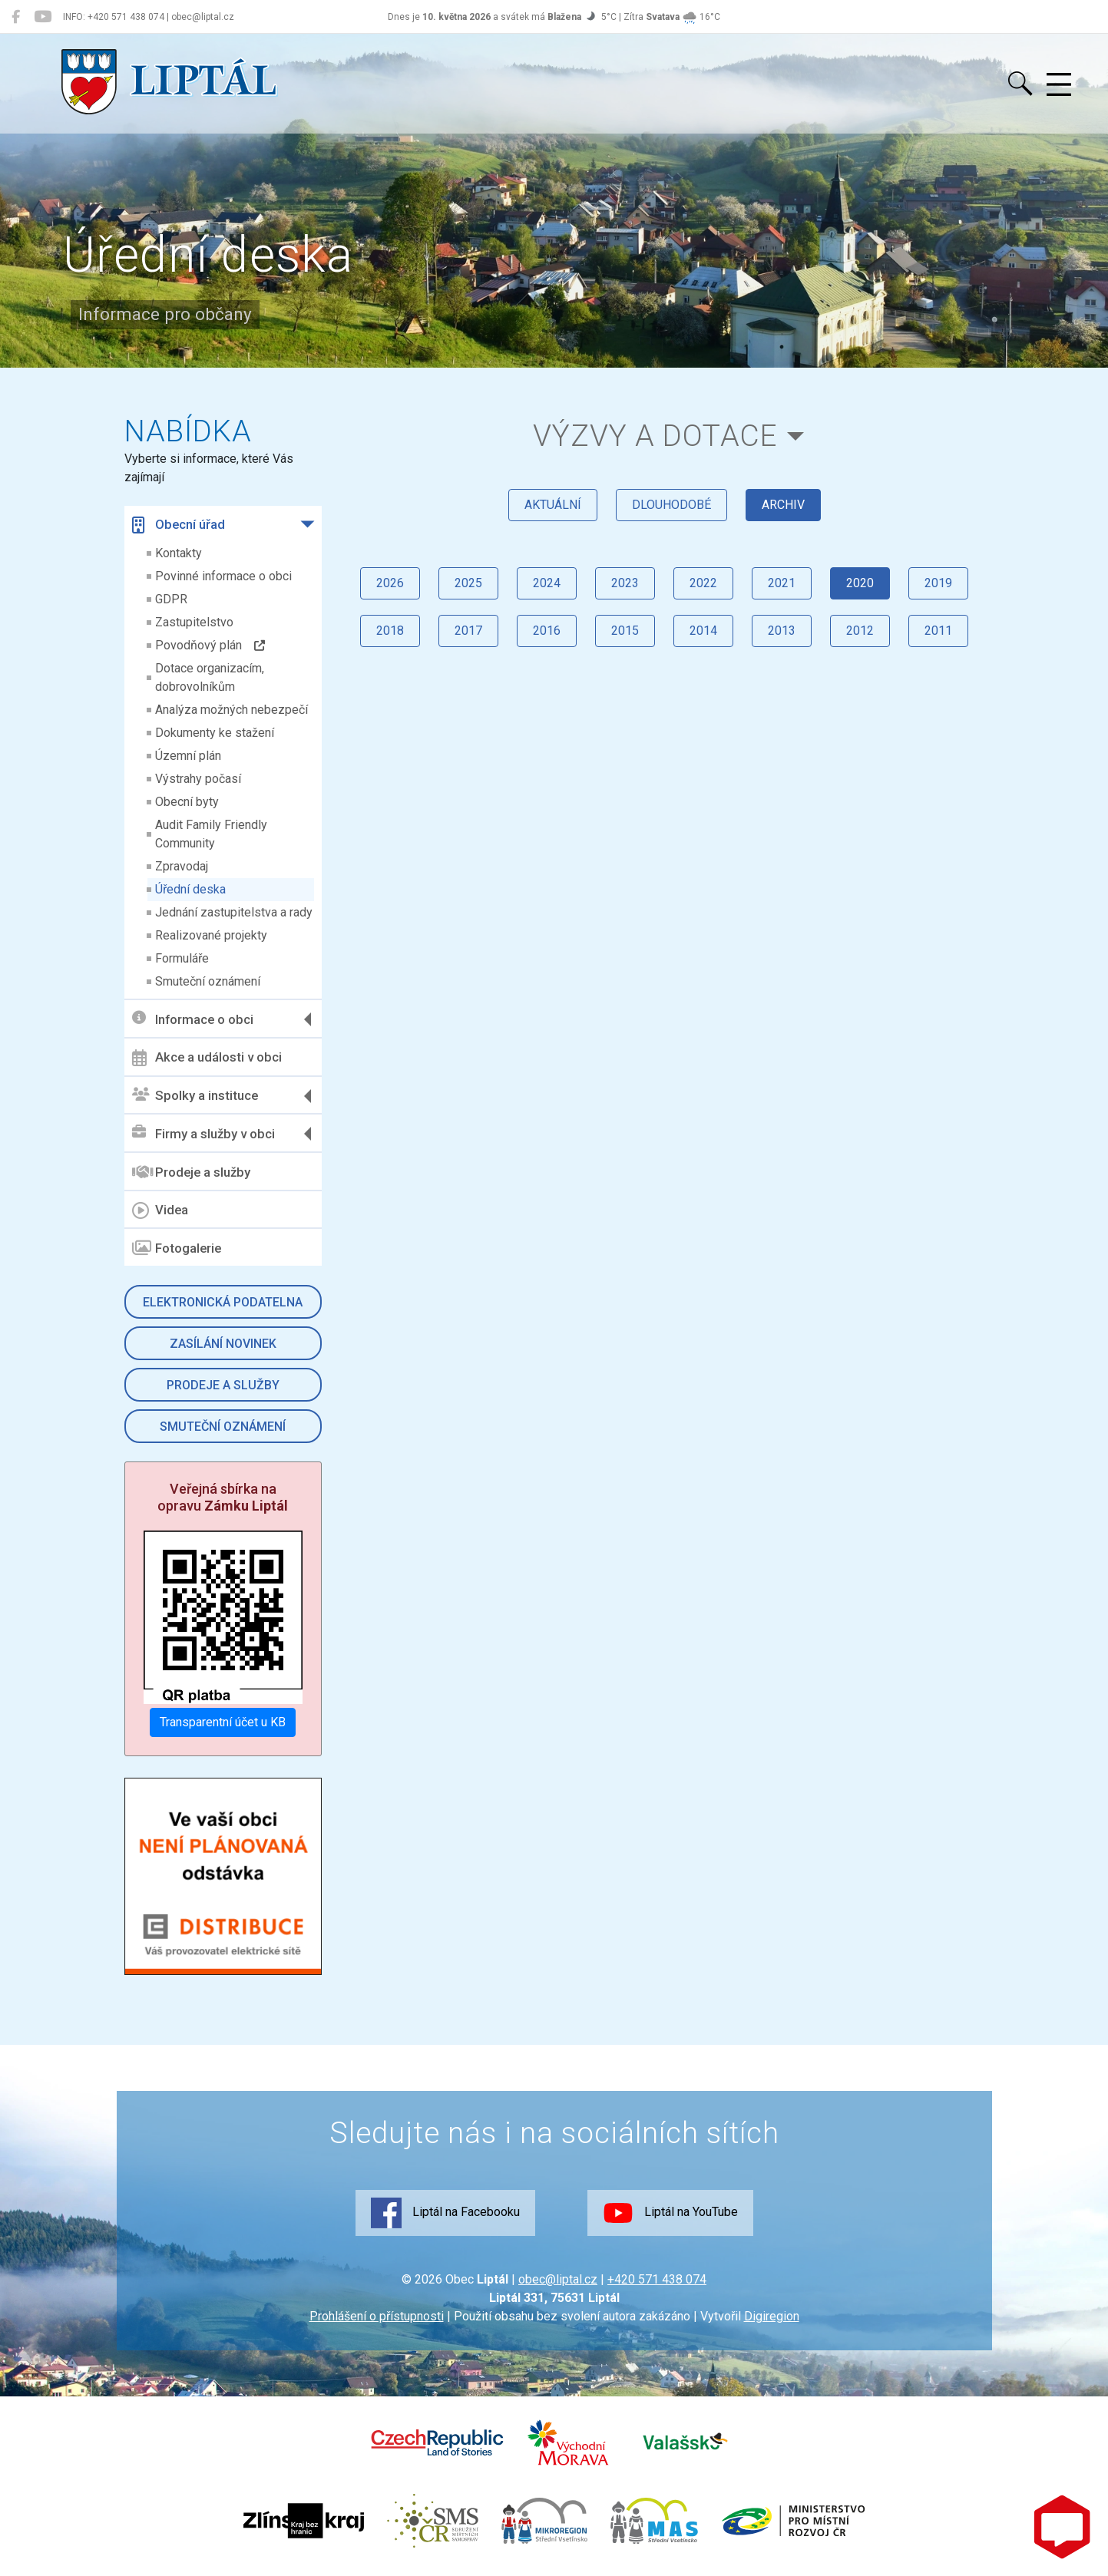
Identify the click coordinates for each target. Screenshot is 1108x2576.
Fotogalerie (176, 1248)
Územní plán (188, 755)
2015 (625, 630)
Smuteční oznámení (207, 981)
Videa (160, 1210)
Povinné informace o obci (223, 576)
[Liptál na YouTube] (42, 17)
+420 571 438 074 (656, 2279)
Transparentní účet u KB (223, 1722)
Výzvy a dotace (655, 435)
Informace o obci (192, 1019)
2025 (468, 583)
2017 (468, 630)
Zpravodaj (181, 866)
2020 (860, 583)
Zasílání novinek (223, 1343)
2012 (860, 630)
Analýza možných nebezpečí (231, 709)
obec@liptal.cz (557, 2279)
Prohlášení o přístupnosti (376, 2316)
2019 (938, 583)
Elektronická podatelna (223, 1302)
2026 (390, 583)
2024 (547, 583)
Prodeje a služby (191, 1172)
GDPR (171, 599)
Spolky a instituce (195, 1096)
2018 (390, 630)
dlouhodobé (671, 504)
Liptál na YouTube (670, 2213)
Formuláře (182, 958)
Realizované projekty (211, 935)
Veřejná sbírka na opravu (222, 1497)
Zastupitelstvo (194, 622)
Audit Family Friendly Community (211, 833)
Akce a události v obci (207, 1057)
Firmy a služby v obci (203, 1133)
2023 (625, 583)
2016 (547, 630)
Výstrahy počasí (198, 778)
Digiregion (771, 2316)
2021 (781, 583)
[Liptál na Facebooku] (16, 17)
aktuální (552, 504)
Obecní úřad (178, 525)
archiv (783, 504)
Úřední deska (190, 889)
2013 (781, 630)
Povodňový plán (210, 645)
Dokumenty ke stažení (214, 732)
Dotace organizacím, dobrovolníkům (209, 677)
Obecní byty (187, 801)
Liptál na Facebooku (445, 2213)
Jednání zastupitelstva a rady (234, 912)
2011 (938, 630)
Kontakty (178, 553)
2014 (703, 630)
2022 (703, 583)
